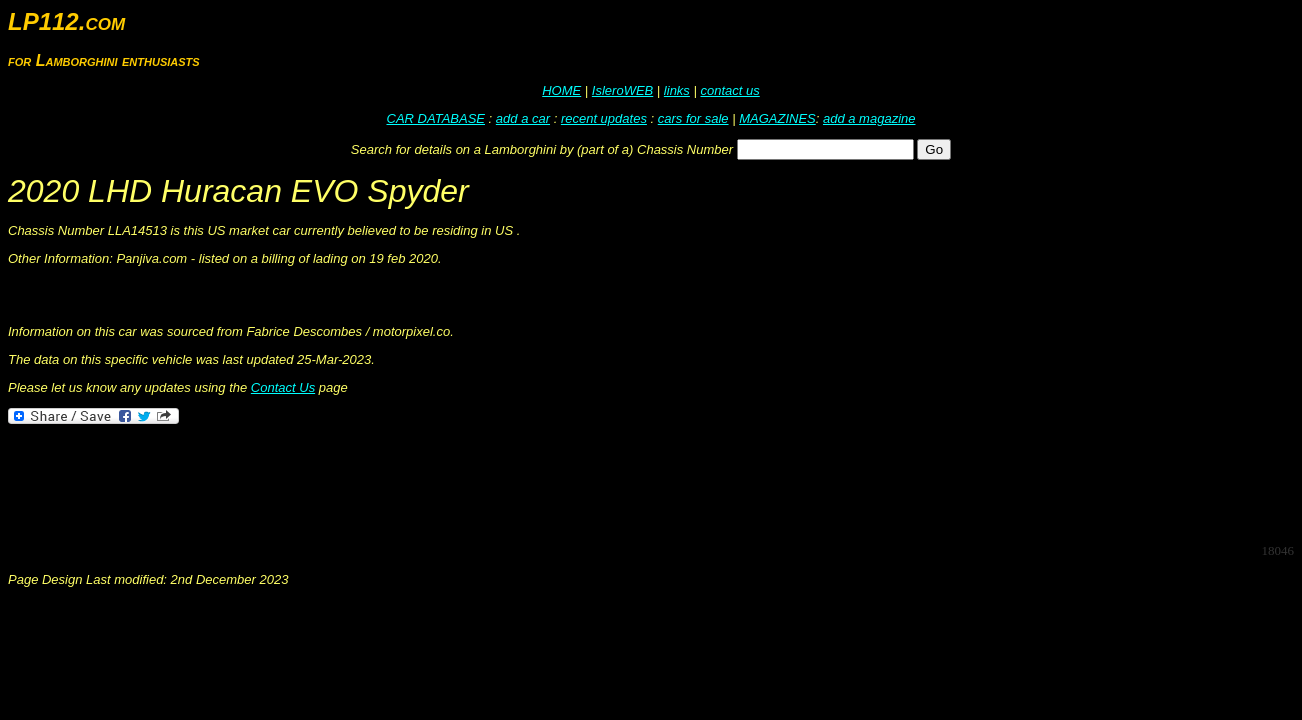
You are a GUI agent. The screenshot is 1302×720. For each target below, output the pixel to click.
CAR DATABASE (436, 118)
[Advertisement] (372, 482)
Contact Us (283, 387)
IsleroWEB (622, 90)
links (677, 90)
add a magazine (869, 118)
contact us (729, 90)
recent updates (604, 118)
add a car (523, 118)
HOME (561, 90)
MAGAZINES (777, 118)
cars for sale (693, 118)
